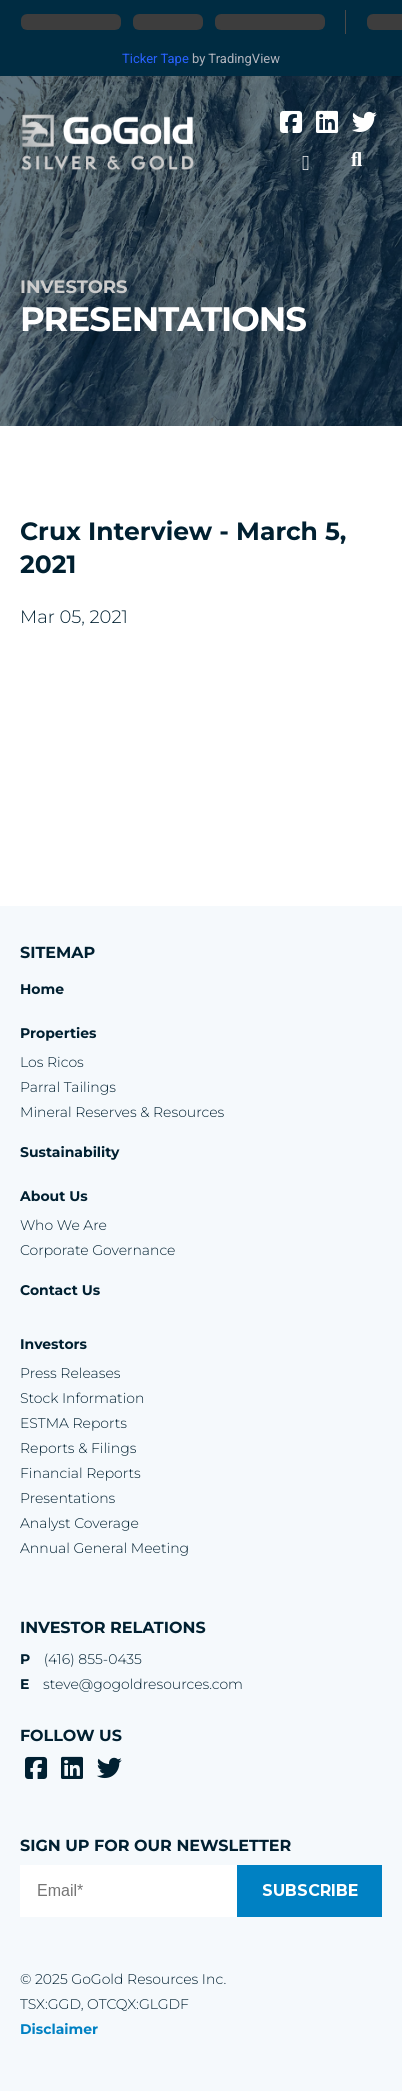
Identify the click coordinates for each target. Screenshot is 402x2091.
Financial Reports (80, 1473)
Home (42, 989)
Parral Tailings (68, 1087)
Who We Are (63, 1225)
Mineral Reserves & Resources (122, 1112)
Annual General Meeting (104, 1548)
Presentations (67, 1498)
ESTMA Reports (73, 1423)
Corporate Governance (97, 1250)
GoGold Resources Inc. (107, 142)
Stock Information (82, 1398)
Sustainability (69, 1152)
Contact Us (60, 1290)
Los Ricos (52, 1062)
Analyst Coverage (79, 1523)
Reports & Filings (78, 1448)
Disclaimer (59, 2029)
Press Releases (70, 1373)
